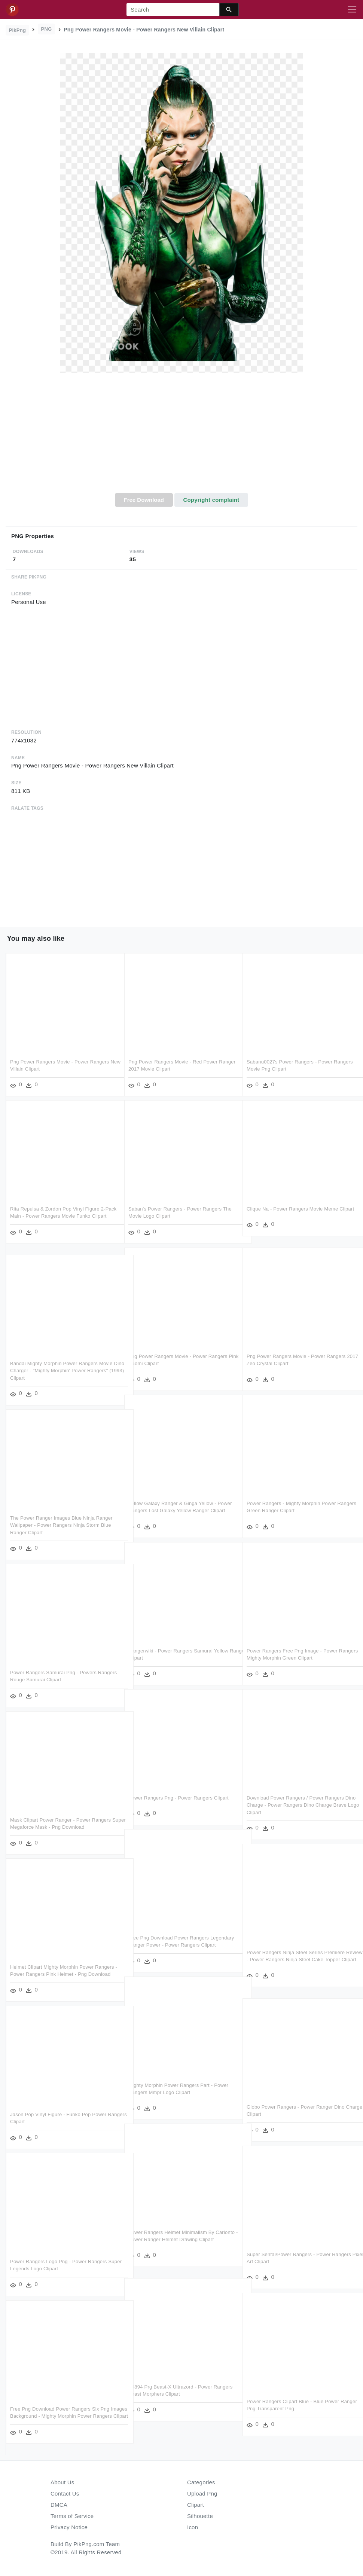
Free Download (143, 500)
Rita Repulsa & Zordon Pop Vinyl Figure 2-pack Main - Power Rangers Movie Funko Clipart (58, 1216)
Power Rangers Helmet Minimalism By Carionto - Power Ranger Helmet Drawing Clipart (174, 2239)
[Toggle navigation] (352, 9)
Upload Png (202, 2493)
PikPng (17, 30)
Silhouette (200, 2516)
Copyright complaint (211, 500)
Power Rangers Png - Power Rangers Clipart (178, 1798)
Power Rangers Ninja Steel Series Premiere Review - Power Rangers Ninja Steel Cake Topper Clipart (296, 1960)
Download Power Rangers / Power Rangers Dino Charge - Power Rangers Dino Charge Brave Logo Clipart (295, 1805)
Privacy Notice (69, 2527)
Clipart (195, 2505)
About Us (62, 2482)
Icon (192, 2527)
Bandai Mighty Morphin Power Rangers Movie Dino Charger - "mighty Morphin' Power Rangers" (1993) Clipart (61, 1371)
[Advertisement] (181, 437)
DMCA (59, 2505)
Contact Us (65, 2493)
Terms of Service (72, 2516)
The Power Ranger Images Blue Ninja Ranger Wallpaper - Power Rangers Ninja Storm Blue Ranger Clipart (61, 1525)
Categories (201, 2482)
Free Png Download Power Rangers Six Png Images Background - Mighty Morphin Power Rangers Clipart (60, 2416)
